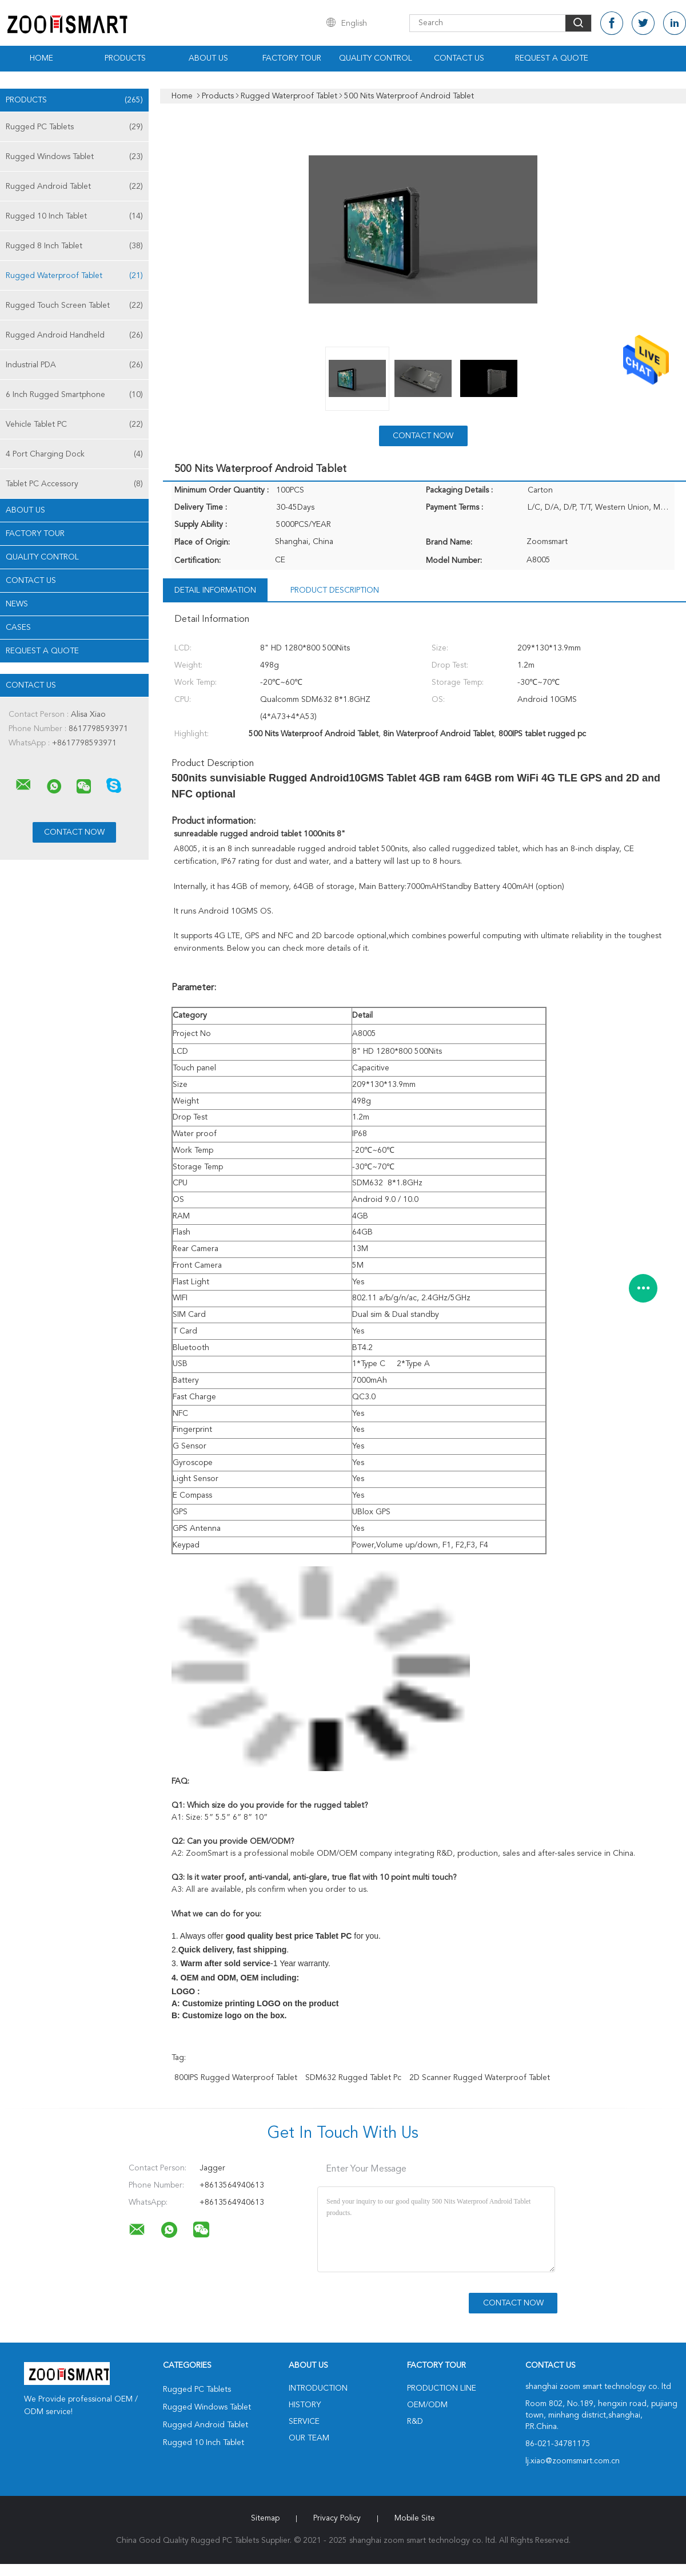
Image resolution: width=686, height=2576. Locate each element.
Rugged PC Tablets (74, 127)
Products (125, 58)
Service (304, 2422)
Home (41, 58)
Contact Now (423, 436)
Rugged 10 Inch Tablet (74, 216)
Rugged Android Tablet (74, 186)
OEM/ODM (427, 2405)
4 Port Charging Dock (74, 454)
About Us (208, 58)
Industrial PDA (74, 365)
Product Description (334, 590)
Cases (18, 628)
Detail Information (215, 590)
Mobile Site (414, 2518)
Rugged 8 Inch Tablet (74, 246)
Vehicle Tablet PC (74, 424)
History (305, 2405)
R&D (415, 2422)
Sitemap (265, 2518)
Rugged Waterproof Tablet (74, 275)
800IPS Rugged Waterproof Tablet (235, 2078)
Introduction (318, 2388)
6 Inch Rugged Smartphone (74, 394)
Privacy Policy (337, 2518)
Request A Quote (551, 58)
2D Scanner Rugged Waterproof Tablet (479, 2078)
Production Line (441, 2388)
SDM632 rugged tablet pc (353, 2078)
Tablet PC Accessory (74, 484)
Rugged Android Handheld (74, 335)
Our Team (309, 2438)
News (17, 604)
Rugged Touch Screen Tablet (74, 305)
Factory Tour (291, 58)
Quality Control (375, 58)
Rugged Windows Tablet (74, 156)
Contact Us (459, 58)
